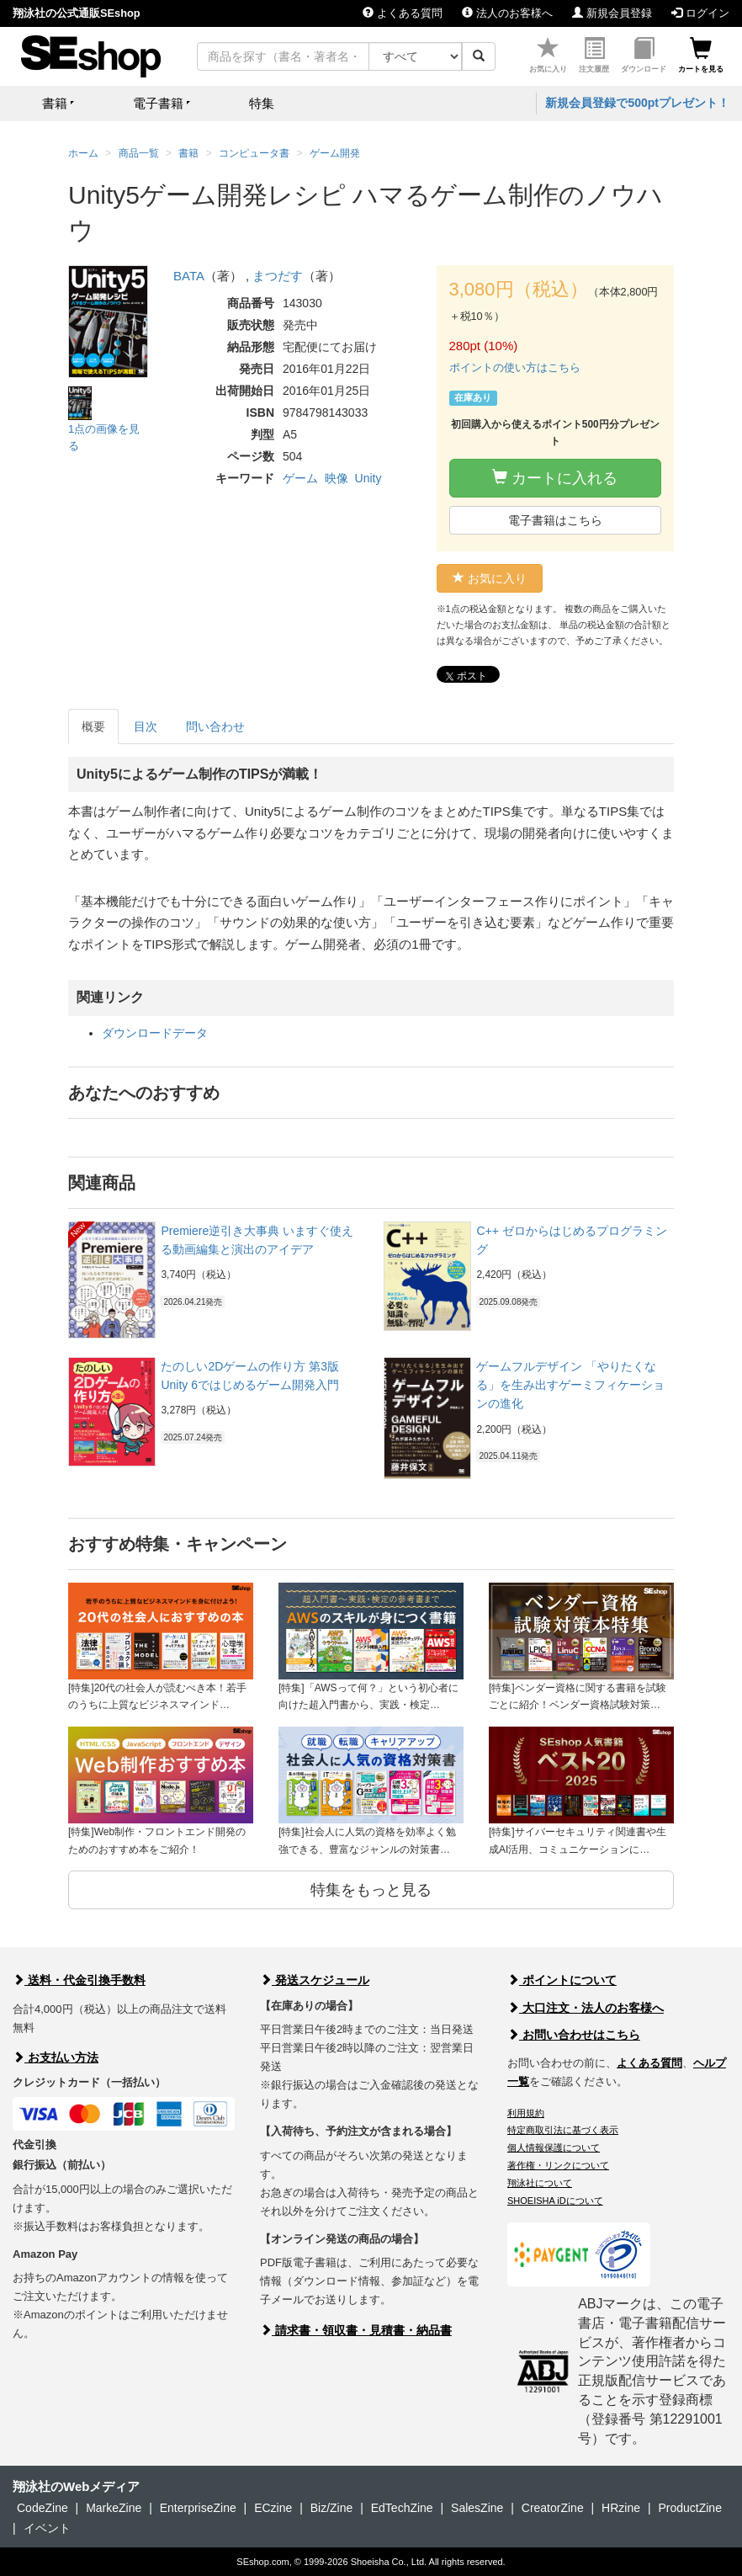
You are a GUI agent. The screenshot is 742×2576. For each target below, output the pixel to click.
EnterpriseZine (198, 2508)
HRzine (621, 2508)
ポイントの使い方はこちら (514, 367)
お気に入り (548, 55)
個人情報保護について (553, 2147)
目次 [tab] (145, 726)
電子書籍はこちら (555, 520)
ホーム (83, 153)
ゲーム (300, 478)
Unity (368, 478)
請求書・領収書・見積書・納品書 (356, 2330)
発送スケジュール (314, 1980)
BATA (188, 276)
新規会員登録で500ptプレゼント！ (637, 102)
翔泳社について (539, 2183)
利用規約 (525, 2113)
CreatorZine (553, 2508)
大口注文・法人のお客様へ (585, 2007)
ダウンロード (643, 55)
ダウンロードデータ (155, 1033)
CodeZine (42, 2508)
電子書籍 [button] (158, 103)
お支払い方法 (55, 2057)
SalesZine (477, 2508)
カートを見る (700, 55)
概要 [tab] (93, 726)
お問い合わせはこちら (573, 2034)
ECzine (273, 2508)
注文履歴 (594, 55)
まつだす (277, 276)
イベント (47, 2528)
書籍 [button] (54, 103)
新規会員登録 (612, 13)
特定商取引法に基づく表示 (562, 2130)
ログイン (700, 13)
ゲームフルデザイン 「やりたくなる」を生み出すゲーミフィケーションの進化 (570, 1385)
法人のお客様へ (507, 13)
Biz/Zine (331, 2508)
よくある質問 (403, 13)
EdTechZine (402, 2508)
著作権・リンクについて (558, 2165)
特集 (261, 103)
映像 (336, 478)
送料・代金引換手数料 (79, 1980)
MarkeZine (113, 2508)
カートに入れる (554, 478)
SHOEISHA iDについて (555, 2200)
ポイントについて (562, 1980)
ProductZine (689, 2508)
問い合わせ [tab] (215, 726)
